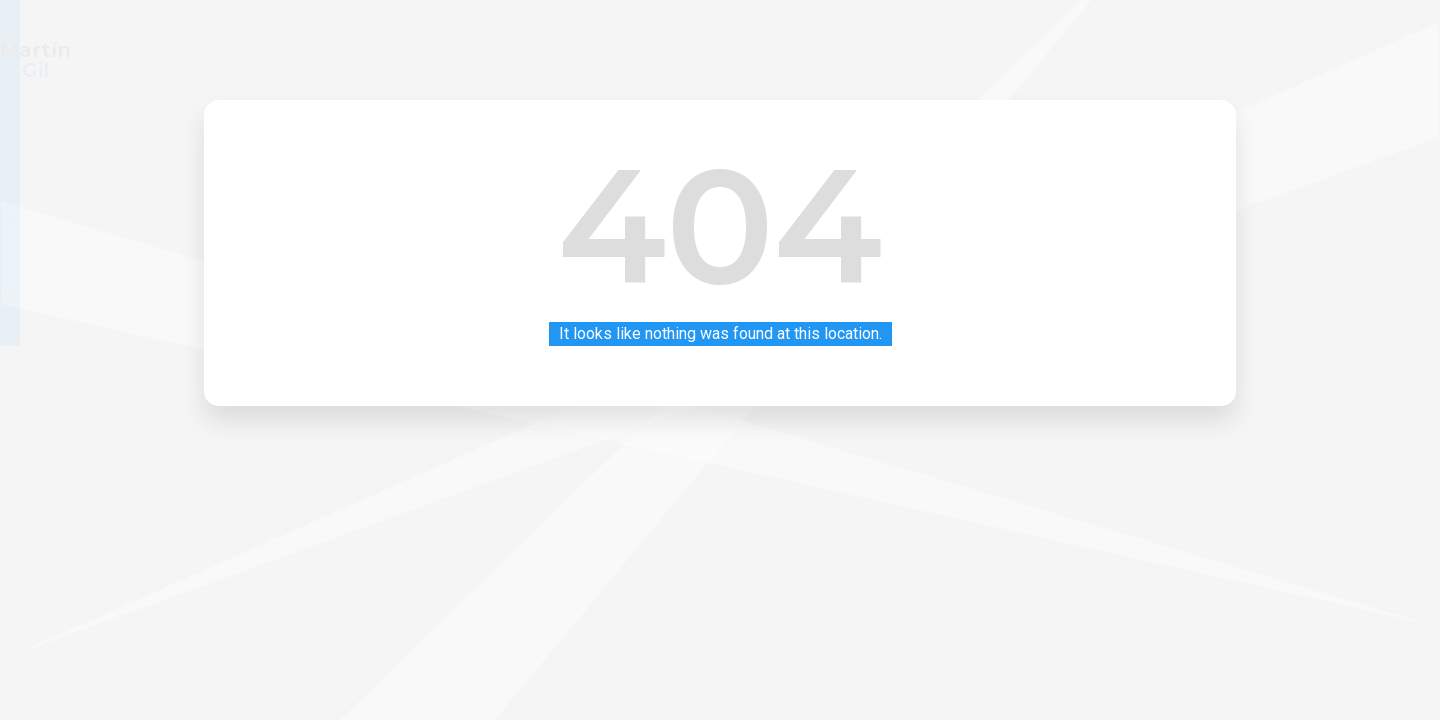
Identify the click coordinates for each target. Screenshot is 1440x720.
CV (955, 49)
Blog (1019, 49)
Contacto (1105, 49)
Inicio (887, 49)
